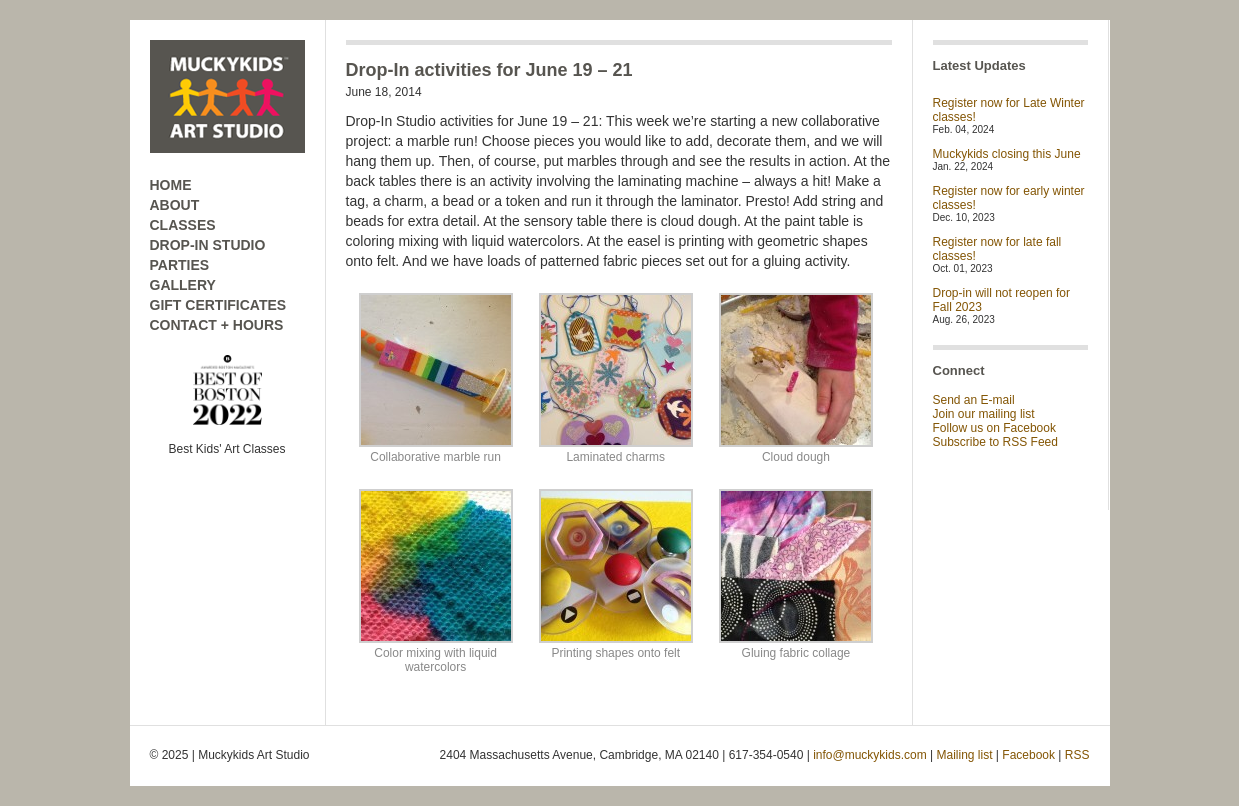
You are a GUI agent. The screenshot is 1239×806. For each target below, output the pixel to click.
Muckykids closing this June (1007, 154)
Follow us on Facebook (994, 428)
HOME (171, 185)
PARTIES (180, 265)
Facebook (1028, 755)
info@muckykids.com (870, 755)
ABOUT (175, 205)
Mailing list (965, 755)
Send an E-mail (974, 400)
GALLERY (183, 285)
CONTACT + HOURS (217, 325)
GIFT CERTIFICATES (218, 305)
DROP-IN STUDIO (208, 245)
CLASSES (183, 225)
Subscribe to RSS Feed (995, 442)
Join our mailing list (984, 414)
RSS (1077, 755)
